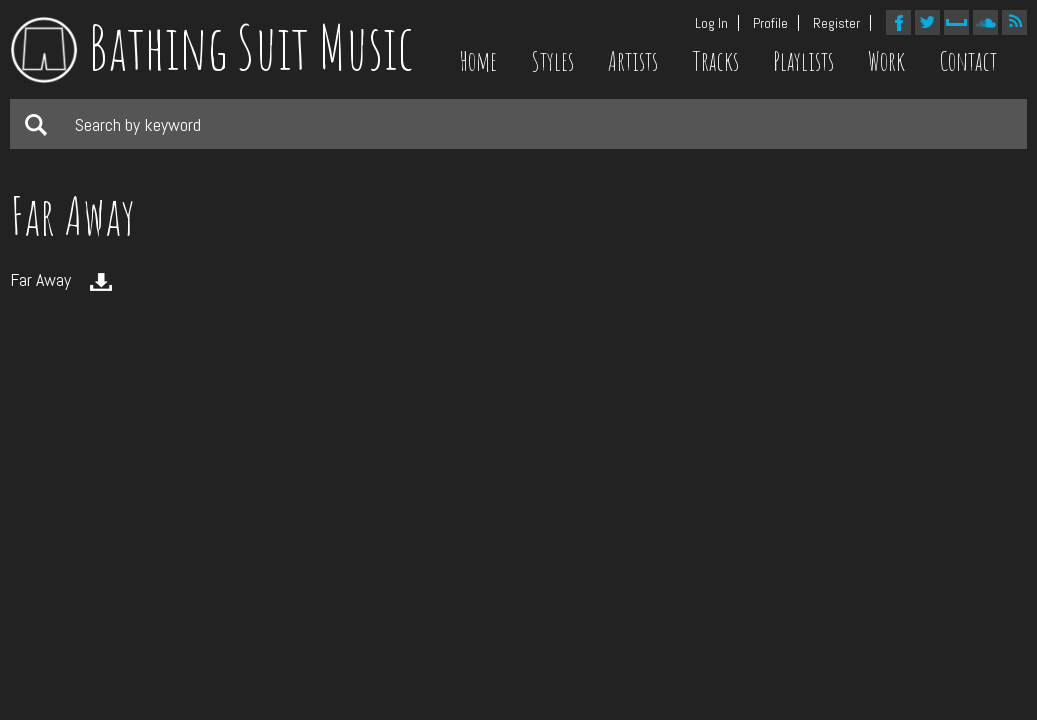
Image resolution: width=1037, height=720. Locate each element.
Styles (552, 61)
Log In (711, 23)
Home (478, 61)
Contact (968, 61)
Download (101, 282)
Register (836, 23)
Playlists (803, 61)
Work (886, 61)
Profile (770, 23)
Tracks (715, 61)
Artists (633, 61)
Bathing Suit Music (212, 47)
